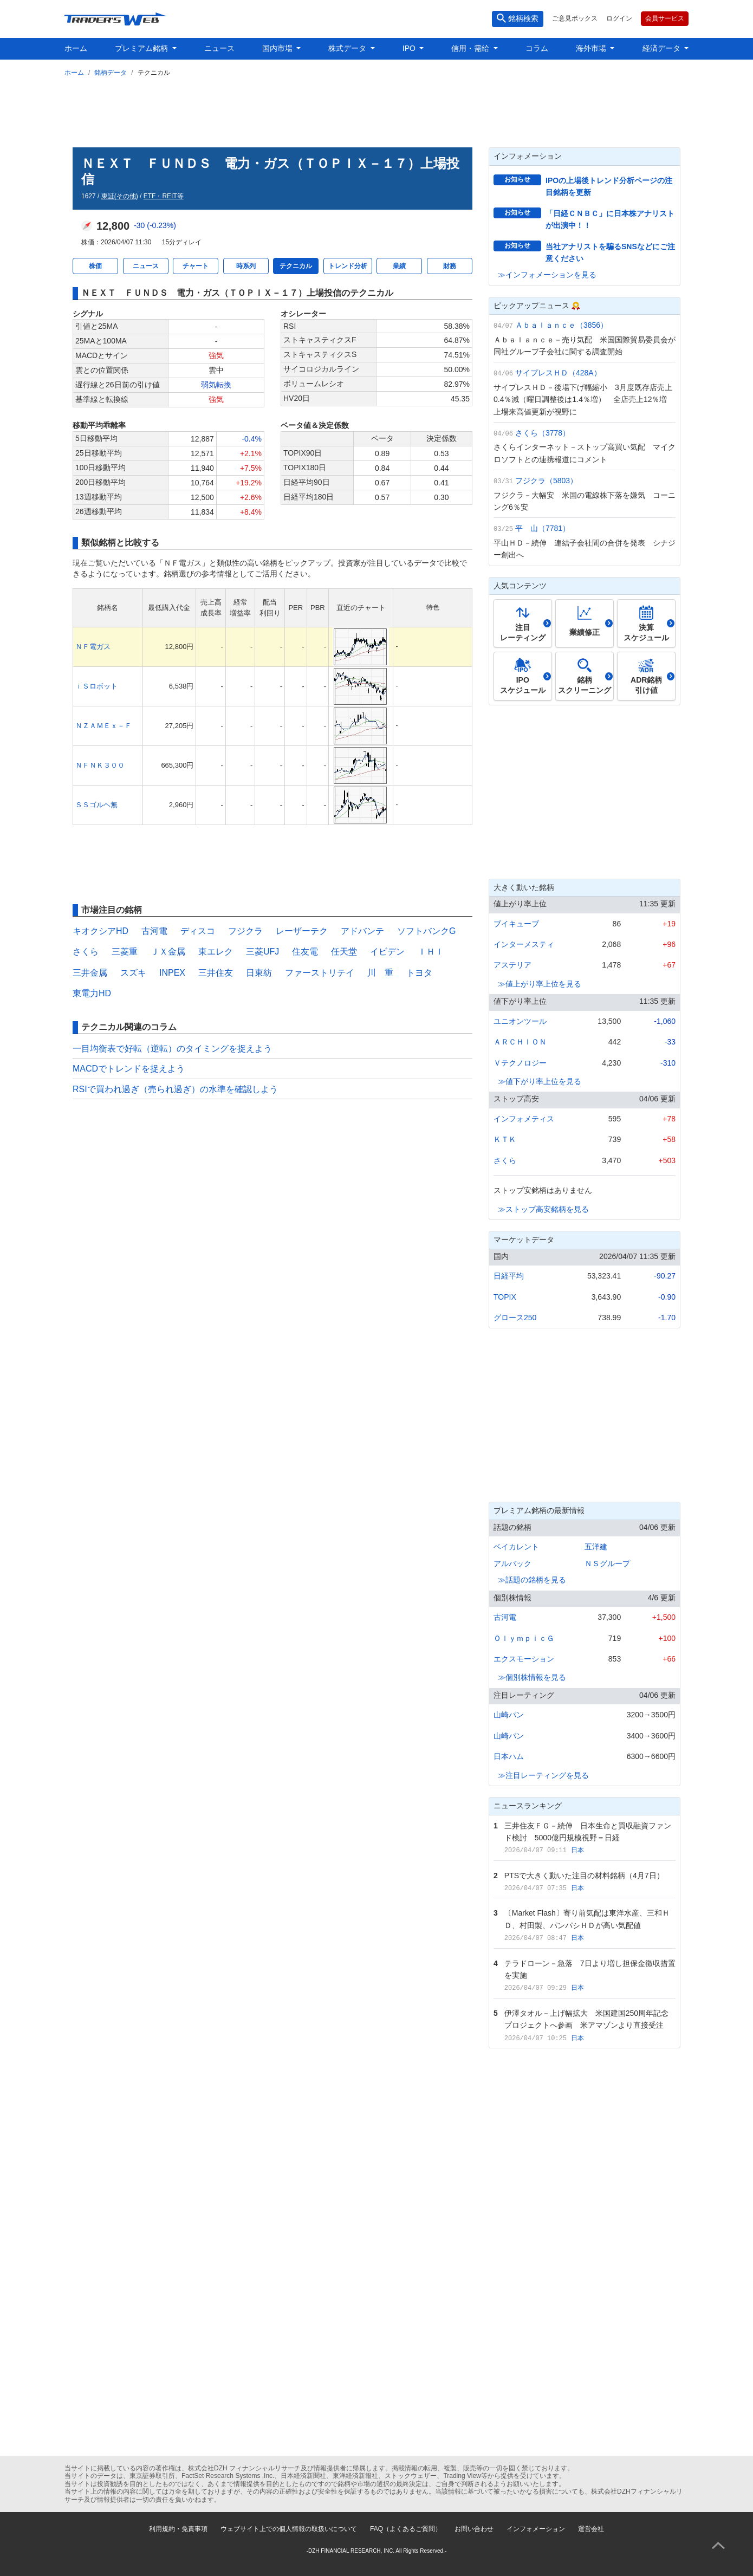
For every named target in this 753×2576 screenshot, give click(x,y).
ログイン (619, 18)
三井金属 (90, 972)
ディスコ (197, 931)
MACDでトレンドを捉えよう (129, 1068)
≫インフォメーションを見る (547, 274)
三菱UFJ (262, 951)
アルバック (512, 1563)
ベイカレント (516, 1546)
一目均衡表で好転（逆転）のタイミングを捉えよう (172, 1048)
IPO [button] (410, 48)
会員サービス (664, 18)
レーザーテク (302, 931)
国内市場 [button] (278, 48)
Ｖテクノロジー (520, 1063)
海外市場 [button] (592, 48)
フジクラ (245, 931)
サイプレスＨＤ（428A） (558, 372)
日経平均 (509, 1275)
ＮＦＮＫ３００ (100, 765)
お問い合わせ (474, 2529)
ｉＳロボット (96, 686)
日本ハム (509, 1756)
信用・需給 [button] (471, 48)
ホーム (75, 48)
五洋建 (596, 1546)
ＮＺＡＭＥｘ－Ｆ (103, 726)
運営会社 (591, 2529)
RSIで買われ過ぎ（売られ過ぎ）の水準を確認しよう (175, 1089)
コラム (536, 48)
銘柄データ (110, 72)
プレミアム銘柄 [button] (142, 48)
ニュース (219, 48)
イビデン (387, 951)
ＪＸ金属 (168, 951)
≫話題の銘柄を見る (532, 1579)
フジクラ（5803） (546, 480)
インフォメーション (536, 2529)
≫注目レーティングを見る (543, 1775)
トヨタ (419, 972)
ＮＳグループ (607, 1563)
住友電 (305, 951)
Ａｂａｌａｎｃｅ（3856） (561, 325)
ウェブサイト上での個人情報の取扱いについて (288, 2529)
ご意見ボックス (575, 18)
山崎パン (509, 1714)
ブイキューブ (516, 923)
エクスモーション (524, 1658)
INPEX (172, 972)
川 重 (380, 972)
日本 (577, 1850)
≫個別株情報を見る (532, 1677)
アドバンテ (362, 931)
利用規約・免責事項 (178, 2529)
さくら (86, 951)
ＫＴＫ (505, 1139)
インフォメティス (524, 1118)
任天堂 (344, 951)
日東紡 (259, 972)
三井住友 (215, 972)
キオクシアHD (100, 931)
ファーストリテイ (319, 972)
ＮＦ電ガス (93, 647)
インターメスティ (524, 944)
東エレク (215, 951)
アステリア (512, 965)
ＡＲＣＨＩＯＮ (520, 1041)
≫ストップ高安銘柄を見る (543, 1209)
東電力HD (92, 993)
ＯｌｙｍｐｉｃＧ (524, 1638)
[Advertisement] (376, 110)
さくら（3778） (542, 433)
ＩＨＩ (431, 951)
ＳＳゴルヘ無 (96, 805)
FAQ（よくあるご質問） (406, 2529)
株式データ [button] (348, 48)
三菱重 (125, 951)
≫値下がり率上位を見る (539, 1081)
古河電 (154, 931)
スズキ (133, 972)
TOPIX (505, 1297)
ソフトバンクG (426, 931)
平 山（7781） (542, 528)
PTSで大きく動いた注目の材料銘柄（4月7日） (584, 1875)
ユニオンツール (520, 1021)
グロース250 (515, 1317)
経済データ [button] (662, 48)
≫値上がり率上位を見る (539, 983)
